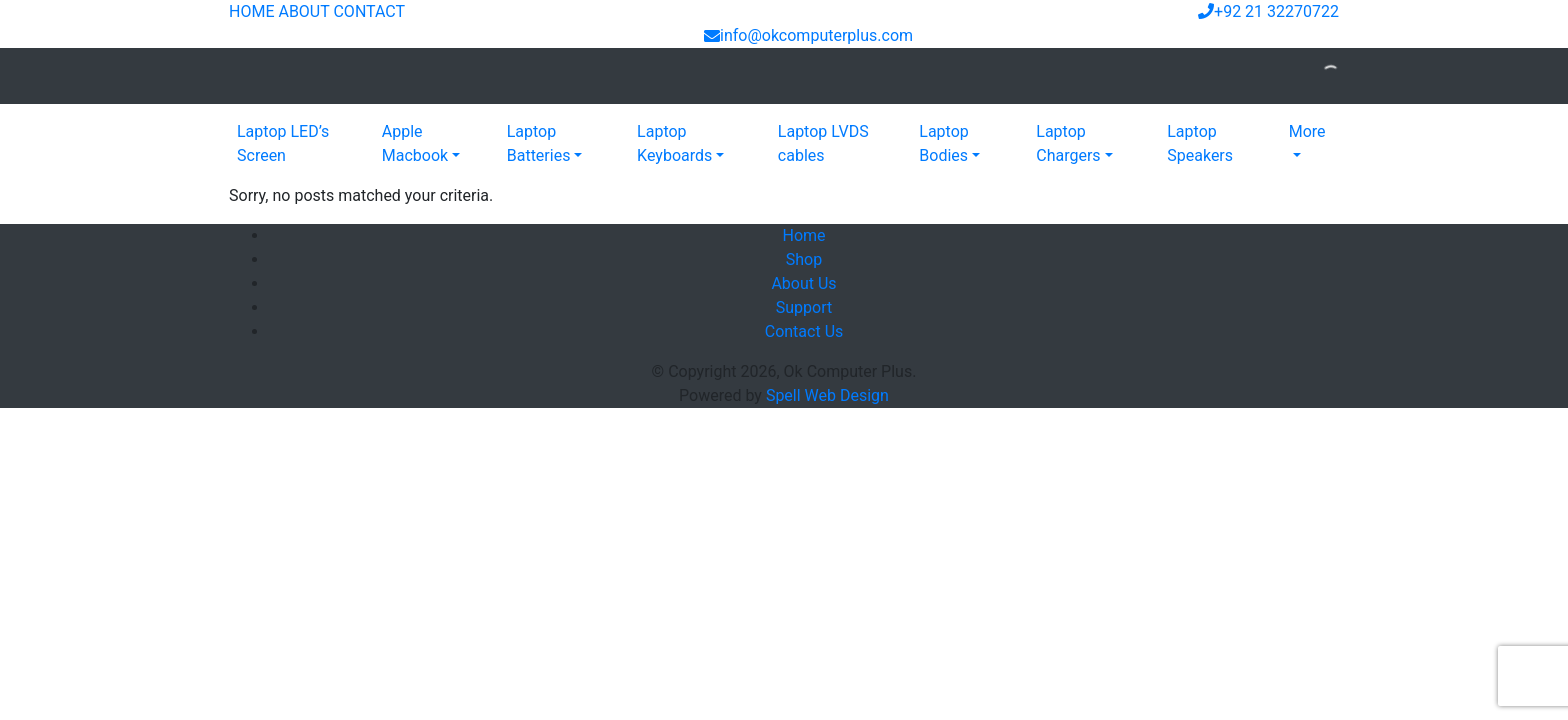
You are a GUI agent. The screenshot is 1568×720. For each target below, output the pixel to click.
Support (804, 307)
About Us (803, 283)
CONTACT (369, 11)
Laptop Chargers (1068, 143)
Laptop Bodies (944, 143)
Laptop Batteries (539, 143)
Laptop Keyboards (674, 143)
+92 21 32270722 (1268, 11)
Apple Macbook (415, 143)
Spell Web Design (827, 395)
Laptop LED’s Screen (283, 143)
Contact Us (804, 331)
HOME (251, 11)
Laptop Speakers (1200, 143)
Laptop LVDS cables (823, 143)
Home (803, 235)
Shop (804, 259)
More (1307, 131)
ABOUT (303, 11)
